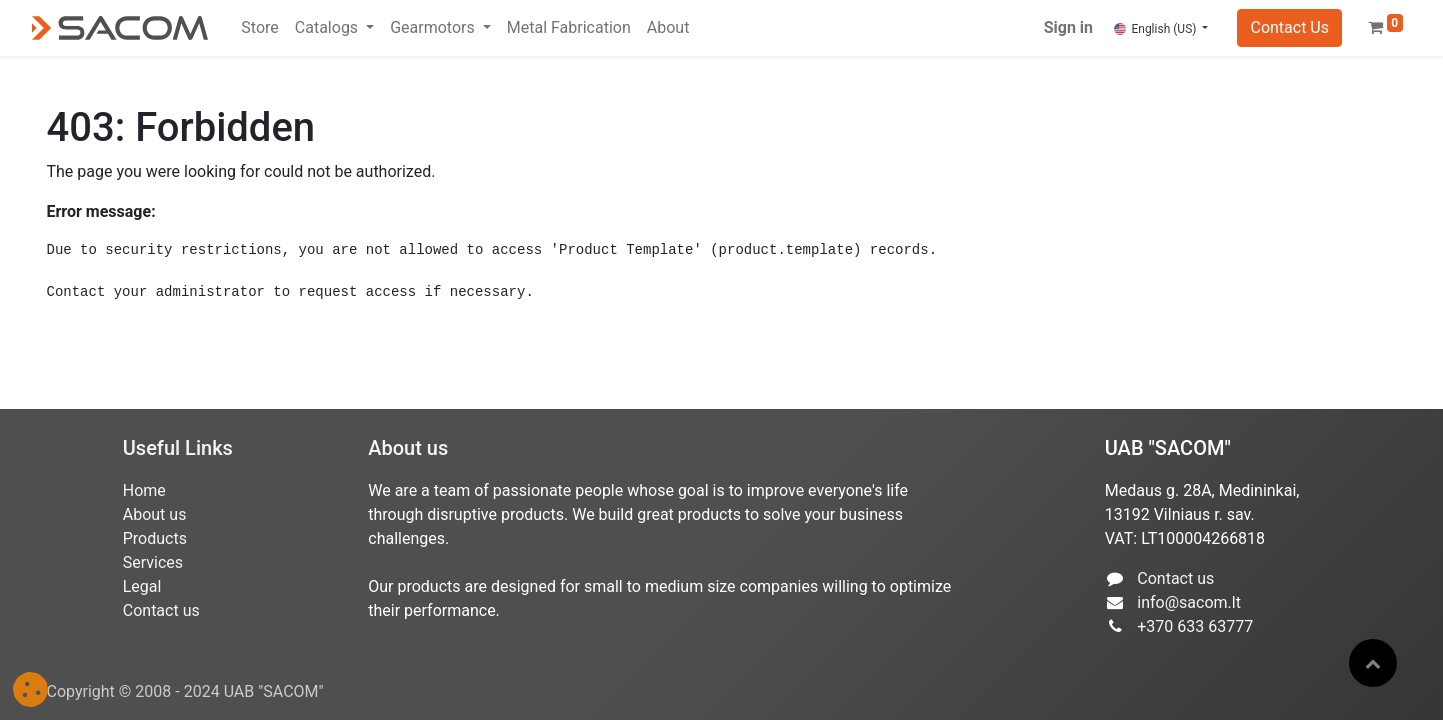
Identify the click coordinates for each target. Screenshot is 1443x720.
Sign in (1068, 27)
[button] (1373, 663)
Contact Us (1289, 27)
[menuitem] (259, 28)
